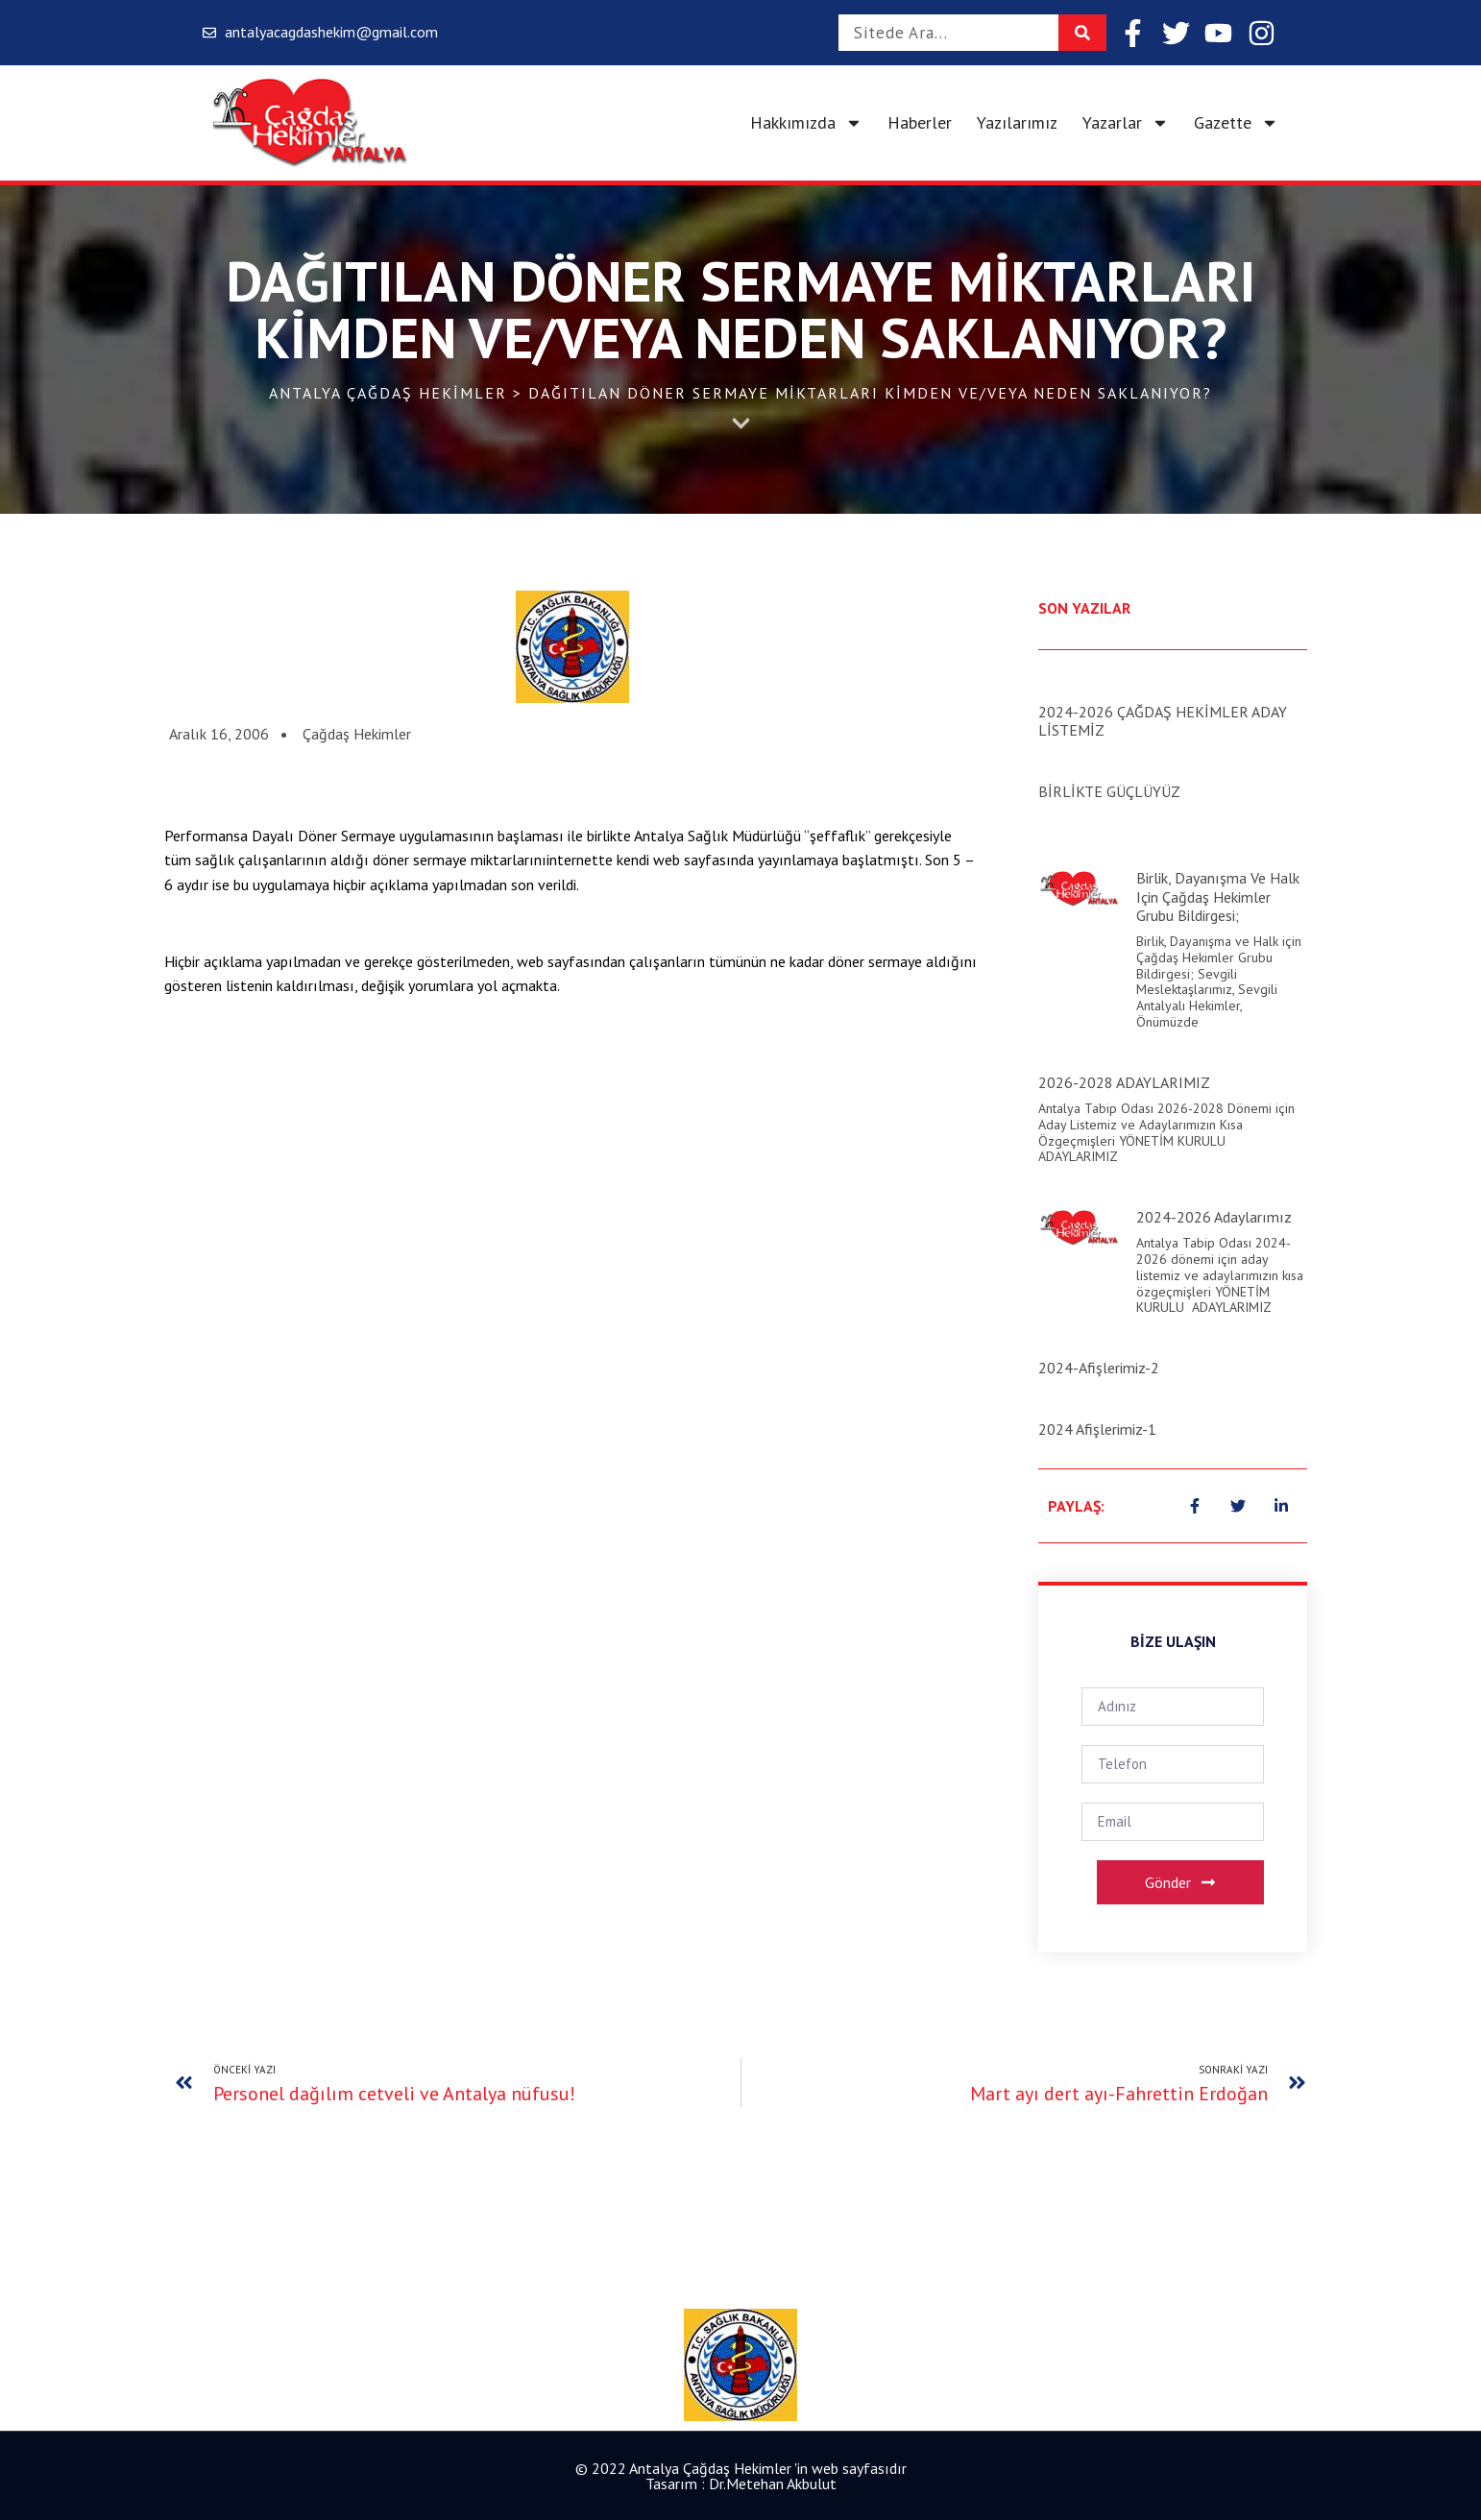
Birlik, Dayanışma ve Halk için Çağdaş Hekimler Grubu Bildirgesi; (1217, 896)
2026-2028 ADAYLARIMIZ (1124, 1082)
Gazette (1236, 123)
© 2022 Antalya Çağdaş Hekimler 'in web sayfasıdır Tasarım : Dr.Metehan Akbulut (741, 2476)
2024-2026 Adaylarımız (1214, 1216)
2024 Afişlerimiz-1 (1097, 1429)
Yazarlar (1125, 123)
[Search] (1082, 32)
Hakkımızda (806, 123)
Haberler (919, 122)
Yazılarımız (1017, 122)
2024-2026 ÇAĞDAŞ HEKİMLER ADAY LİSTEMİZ (1162, 720)
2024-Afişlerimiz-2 (1098, 1367)
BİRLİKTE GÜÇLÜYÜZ (1109, 791)
